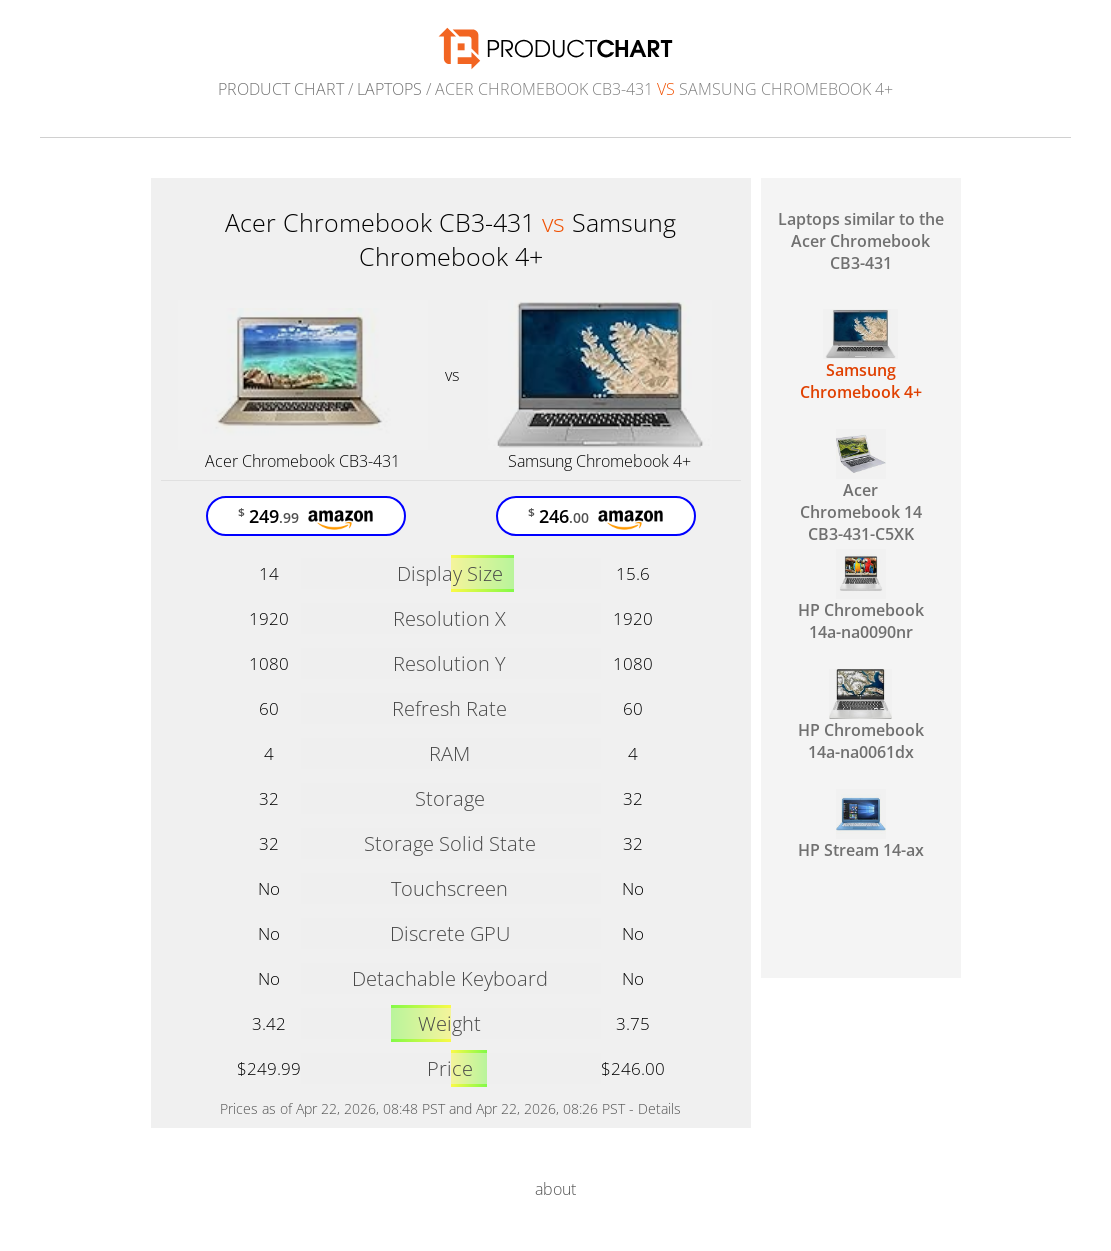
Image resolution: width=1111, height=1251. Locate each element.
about (555, 1189)
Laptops (389, 89)
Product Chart (281, 89)
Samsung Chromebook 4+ (599, 461)
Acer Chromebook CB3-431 (302, 461)
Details (659, 1108)
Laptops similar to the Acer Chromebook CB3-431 (861, 241)
